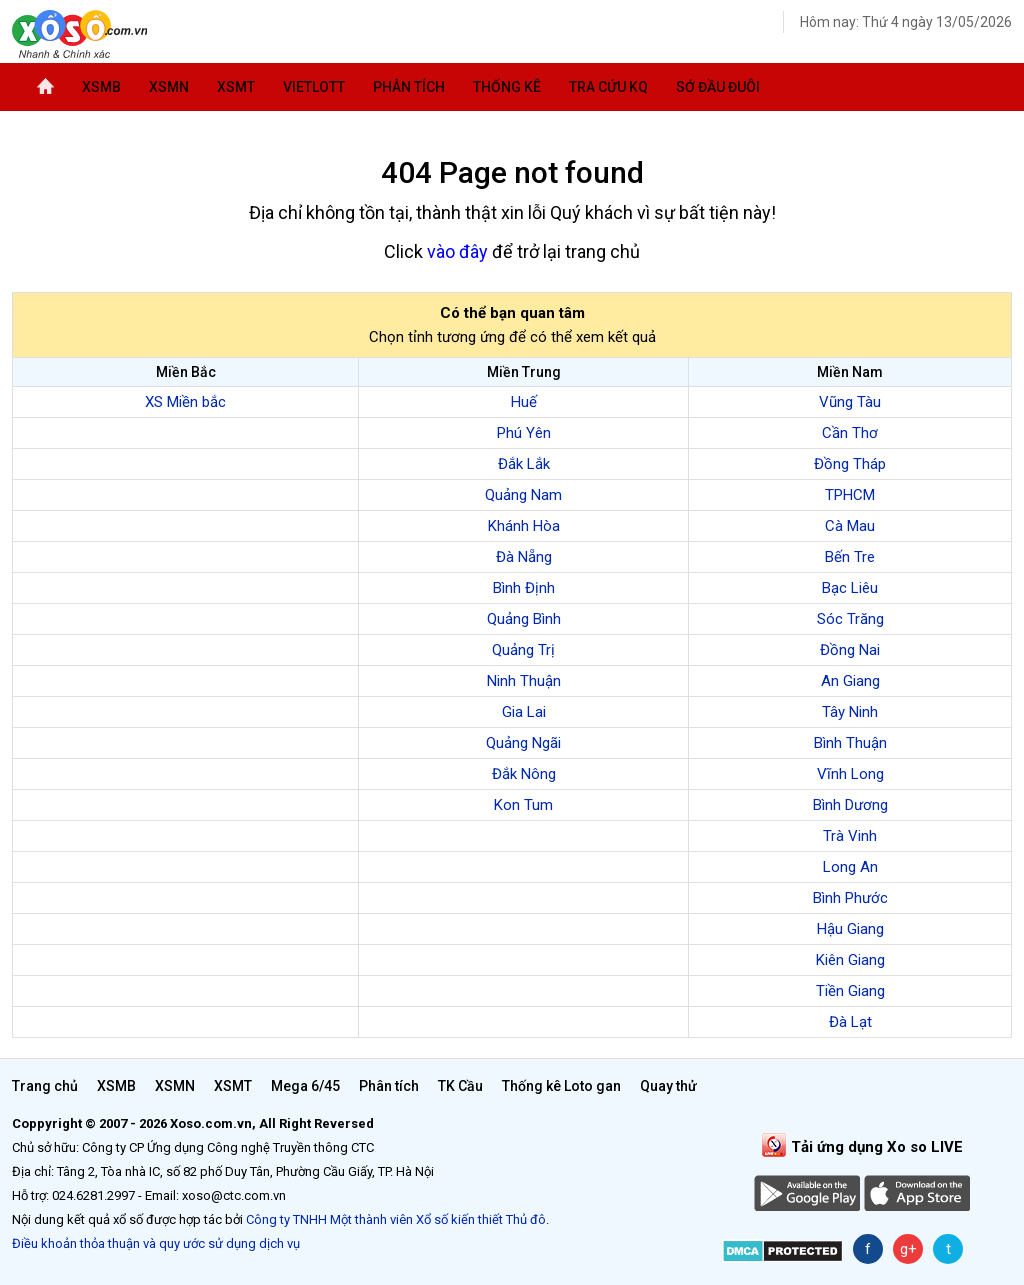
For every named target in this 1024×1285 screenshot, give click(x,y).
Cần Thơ (850, 433)
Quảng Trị (523, 650)
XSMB (101, 87)
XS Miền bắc (185, 402)
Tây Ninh (850, 712)
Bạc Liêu (850, 588)
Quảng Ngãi (523, 743)
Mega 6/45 (305, 1086)
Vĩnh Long (850, 774)
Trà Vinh (850, 836)
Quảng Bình (524, 619)
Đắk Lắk (524, 464)
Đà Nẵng (524, 557)
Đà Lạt (850, 1022)
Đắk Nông (524, 774)
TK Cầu (460, 1086)
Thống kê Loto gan (561, 1086)
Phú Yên (524, 433)
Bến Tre (850, 557)
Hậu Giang (850, 929)
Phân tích (409, 87)
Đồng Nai (850, 650)
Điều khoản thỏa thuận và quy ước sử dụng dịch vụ (156, 1243)
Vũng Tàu (850, 402)
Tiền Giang (850, 991)
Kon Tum (523, 805)
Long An (850, 867)
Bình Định (524, 588)
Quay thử (668, 1086)
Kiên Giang (850, 960)
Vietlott (314, 87)
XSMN (169, 87)
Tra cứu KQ (608, 87)
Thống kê (507, 87)
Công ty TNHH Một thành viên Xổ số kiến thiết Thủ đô (396, 1219)
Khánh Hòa (524, 526)
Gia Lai (524, 712)
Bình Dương (850, 805)
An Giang (850, 681)
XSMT (236, 87)
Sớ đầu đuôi (718, 87)
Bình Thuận (850, 743)
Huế (524, 402)
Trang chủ (45, 1086)
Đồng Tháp (850, 464)
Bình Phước (850, 898)
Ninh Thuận (524, 681)
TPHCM (850, 495)
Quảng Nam (523, 495)
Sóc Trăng (850, 619)
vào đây (457, 251)
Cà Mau (850, 526)
